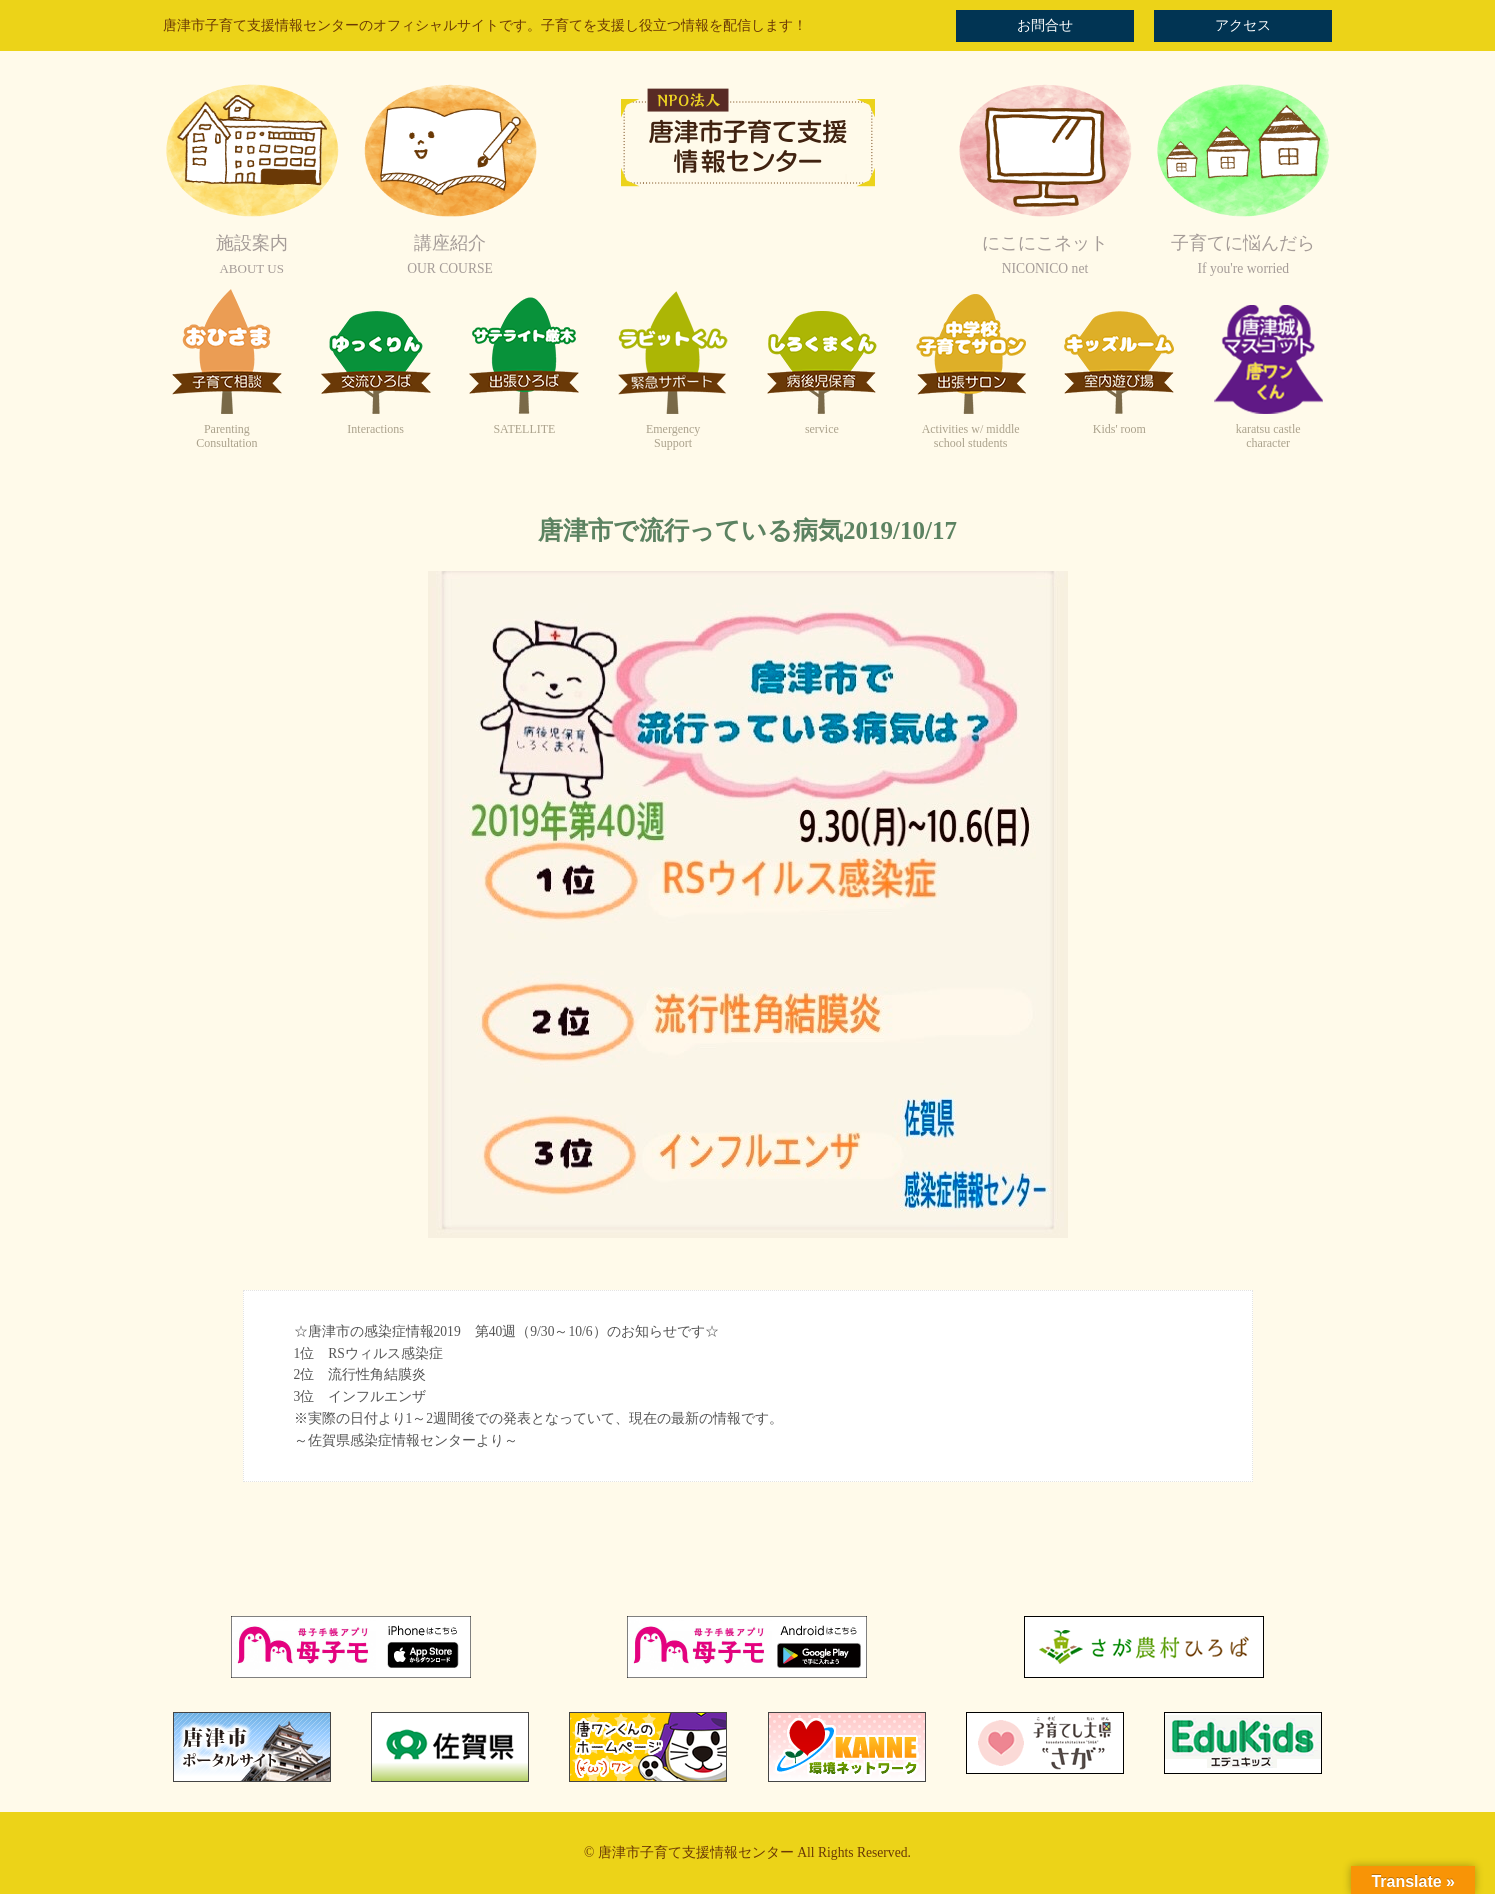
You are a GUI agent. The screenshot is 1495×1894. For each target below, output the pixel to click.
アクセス (1243, 25)
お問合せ (1045, 25)
